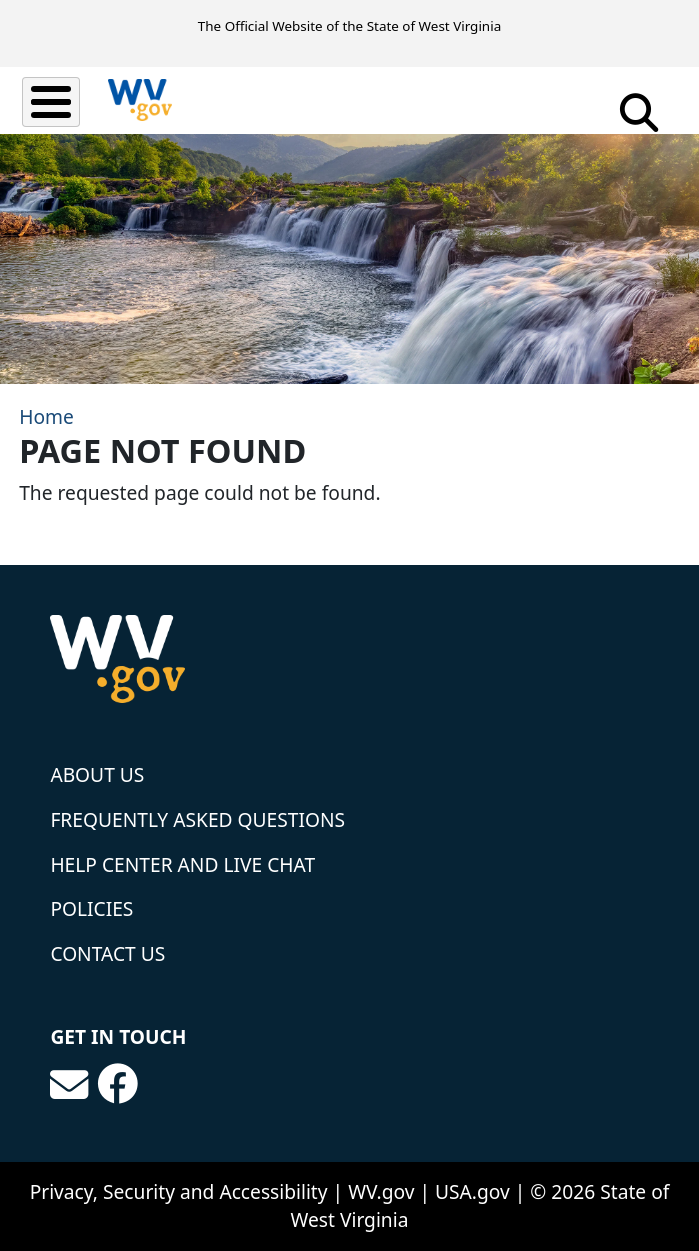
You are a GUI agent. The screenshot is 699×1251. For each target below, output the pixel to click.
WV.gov (381, 1191)
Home (46, 416)
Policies (91, 908)
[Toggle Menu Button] (51, 102)
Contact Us (107, 953)
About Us (97, 774)
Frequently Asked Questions (197, 819)
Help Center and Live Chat (182, 864)
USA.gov (472, 1191)
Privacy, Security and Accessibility (179, 1191)
